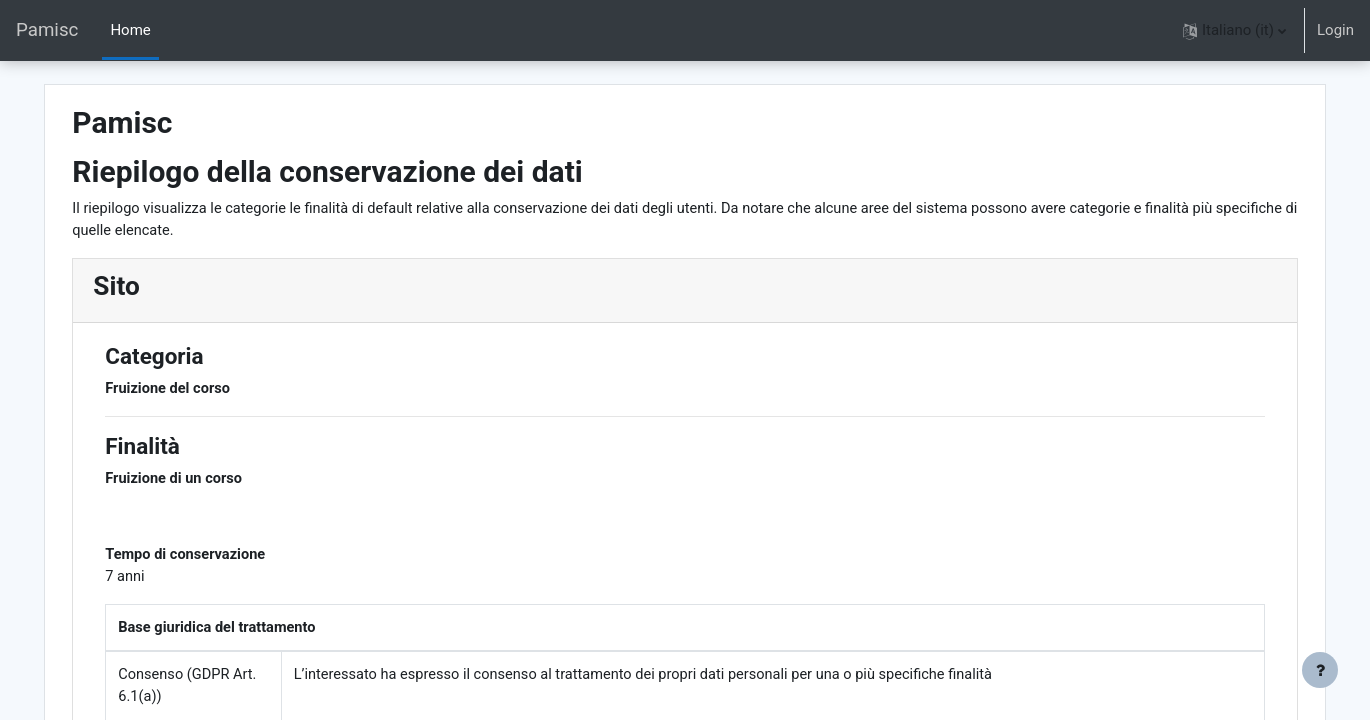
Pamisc (47, 30)
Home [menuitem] (130, 30)
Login (1335, 30)
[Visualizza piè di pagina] (1320, 670)
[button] (1234, 30)
